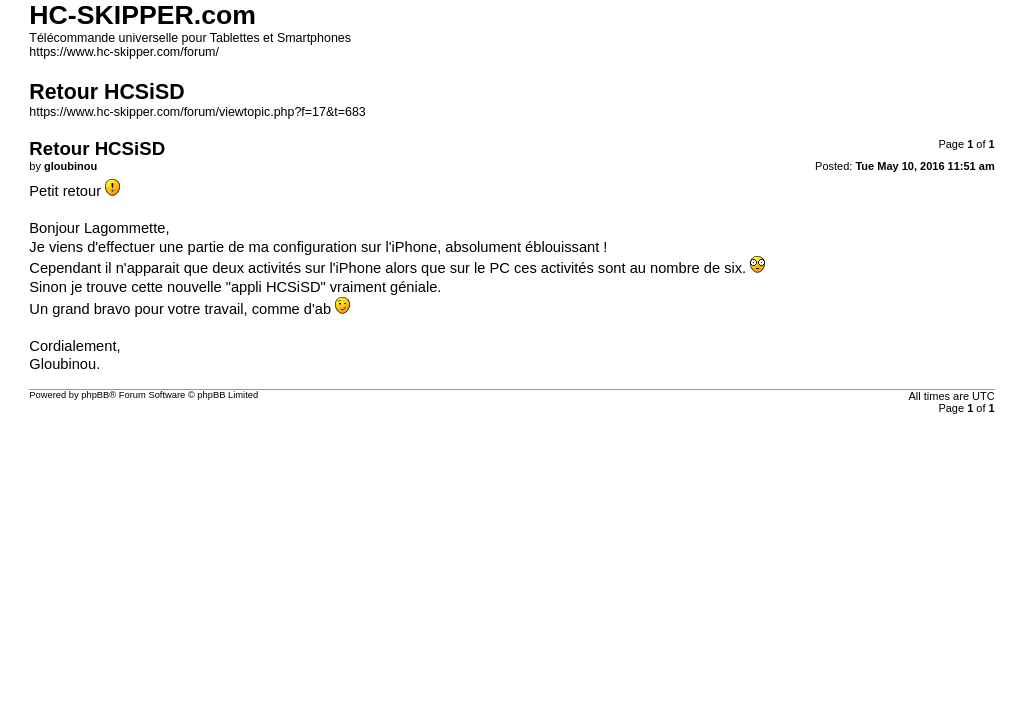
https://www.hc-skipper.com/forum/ (124, 52)
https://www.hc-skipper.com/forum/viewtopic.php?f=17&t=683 (197, 112)
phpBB (95, 395)
